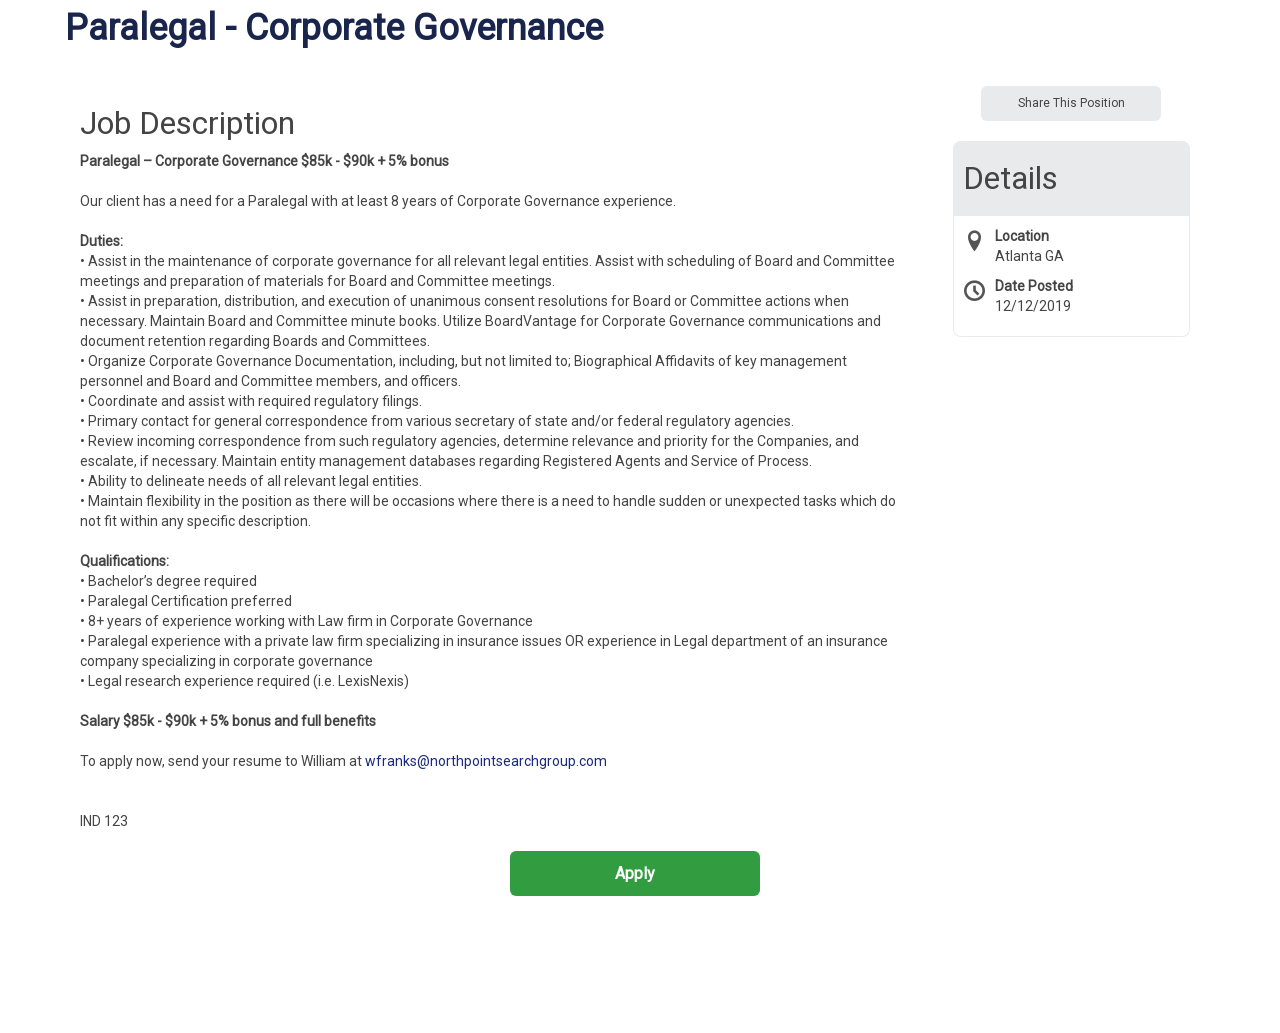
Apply (635, 873)
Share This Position (1071, 103)
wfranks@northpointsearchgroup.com (486, 761)
